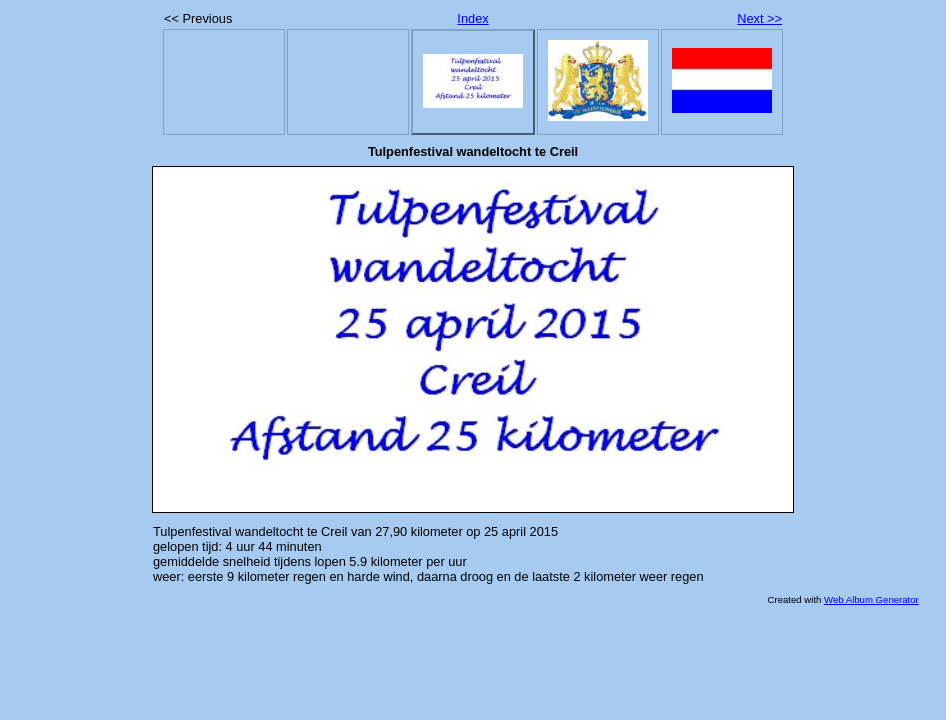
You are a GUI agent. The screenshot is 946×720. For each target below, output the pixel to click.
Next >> (759, 18)
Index (472, 18)
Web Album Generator (871, 599)
